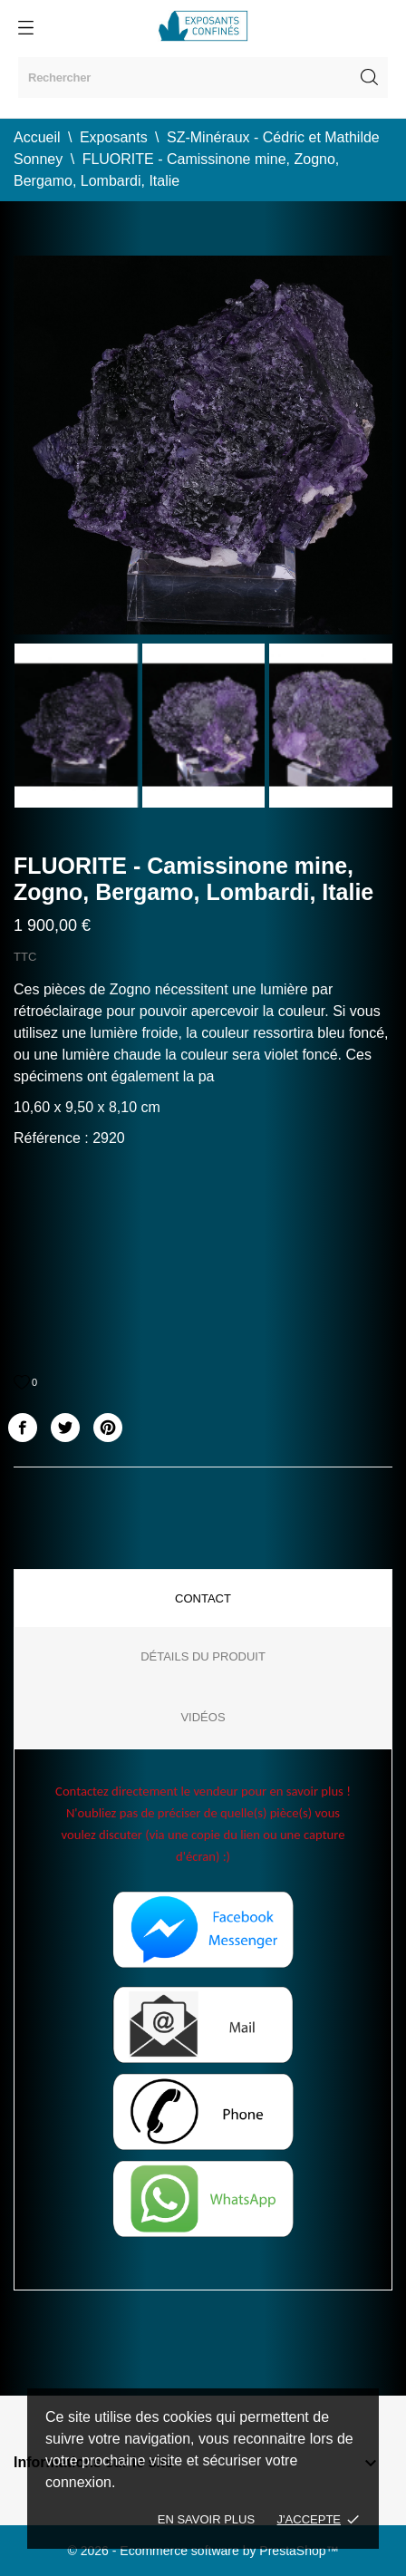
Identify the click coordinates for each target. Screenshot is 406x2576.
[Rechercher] (203, 77)
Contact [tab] (203, 1598)
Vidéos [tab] (202, 1717)
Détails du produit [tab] (203, 1656)
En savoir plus (206, 2519)
